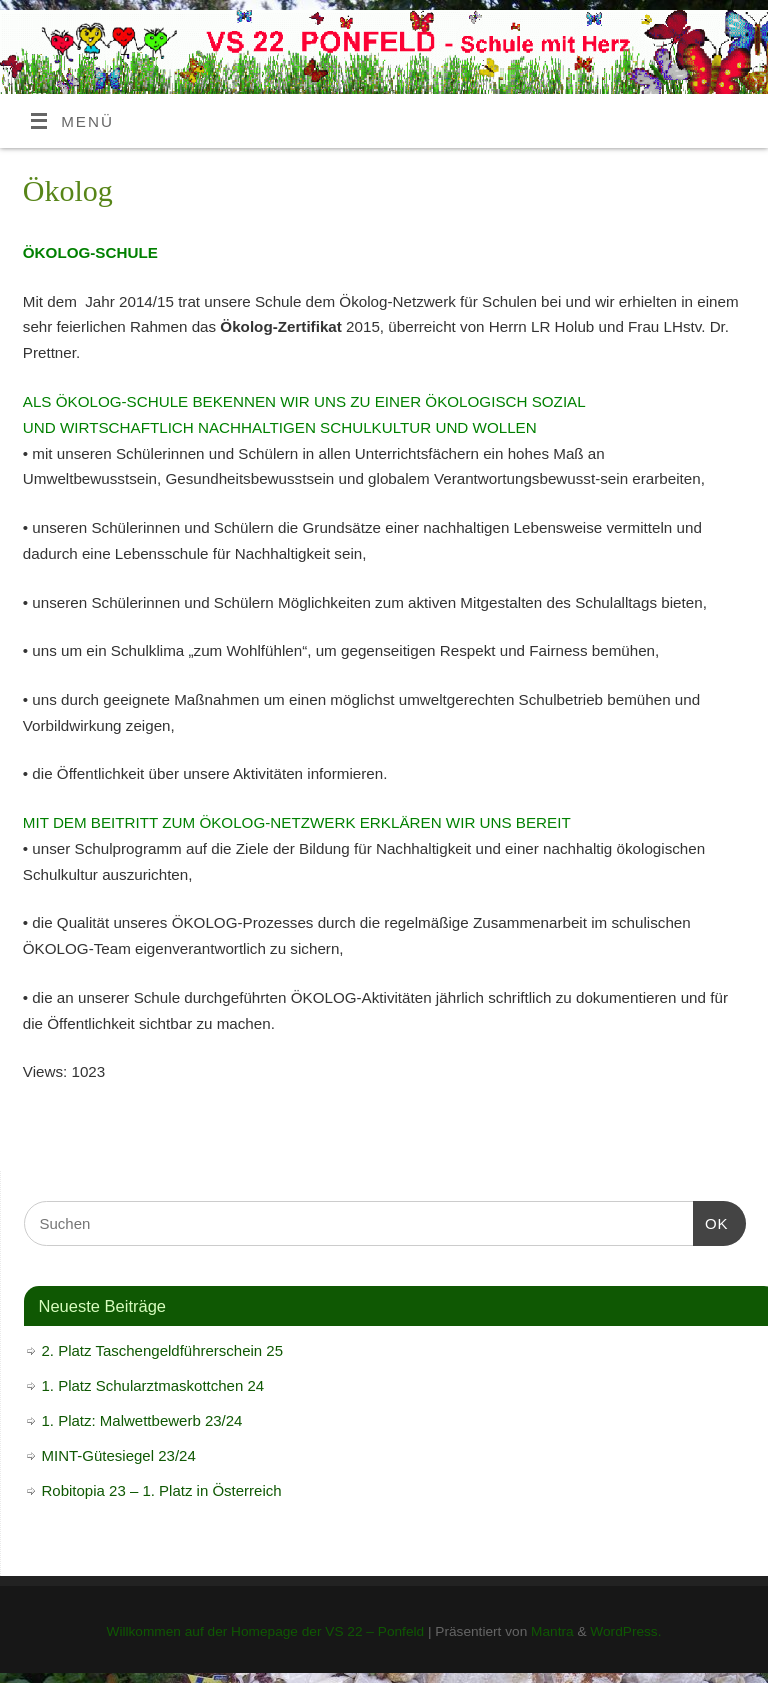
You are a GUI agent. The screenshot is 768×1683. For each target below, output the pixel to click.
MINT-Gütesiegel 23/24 (119, 1455)
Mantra (552, 1631)
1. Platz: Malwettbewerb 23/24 (142, 1420)
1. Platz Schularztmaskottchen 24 (153, 1385)
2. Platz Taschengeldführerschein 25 (163, 1350)
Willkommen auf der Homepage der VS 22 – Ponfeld (265, 1631)
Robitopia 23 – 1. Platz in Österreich (162, 1490)
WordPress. (625, 1631)
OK (711, 1221)
